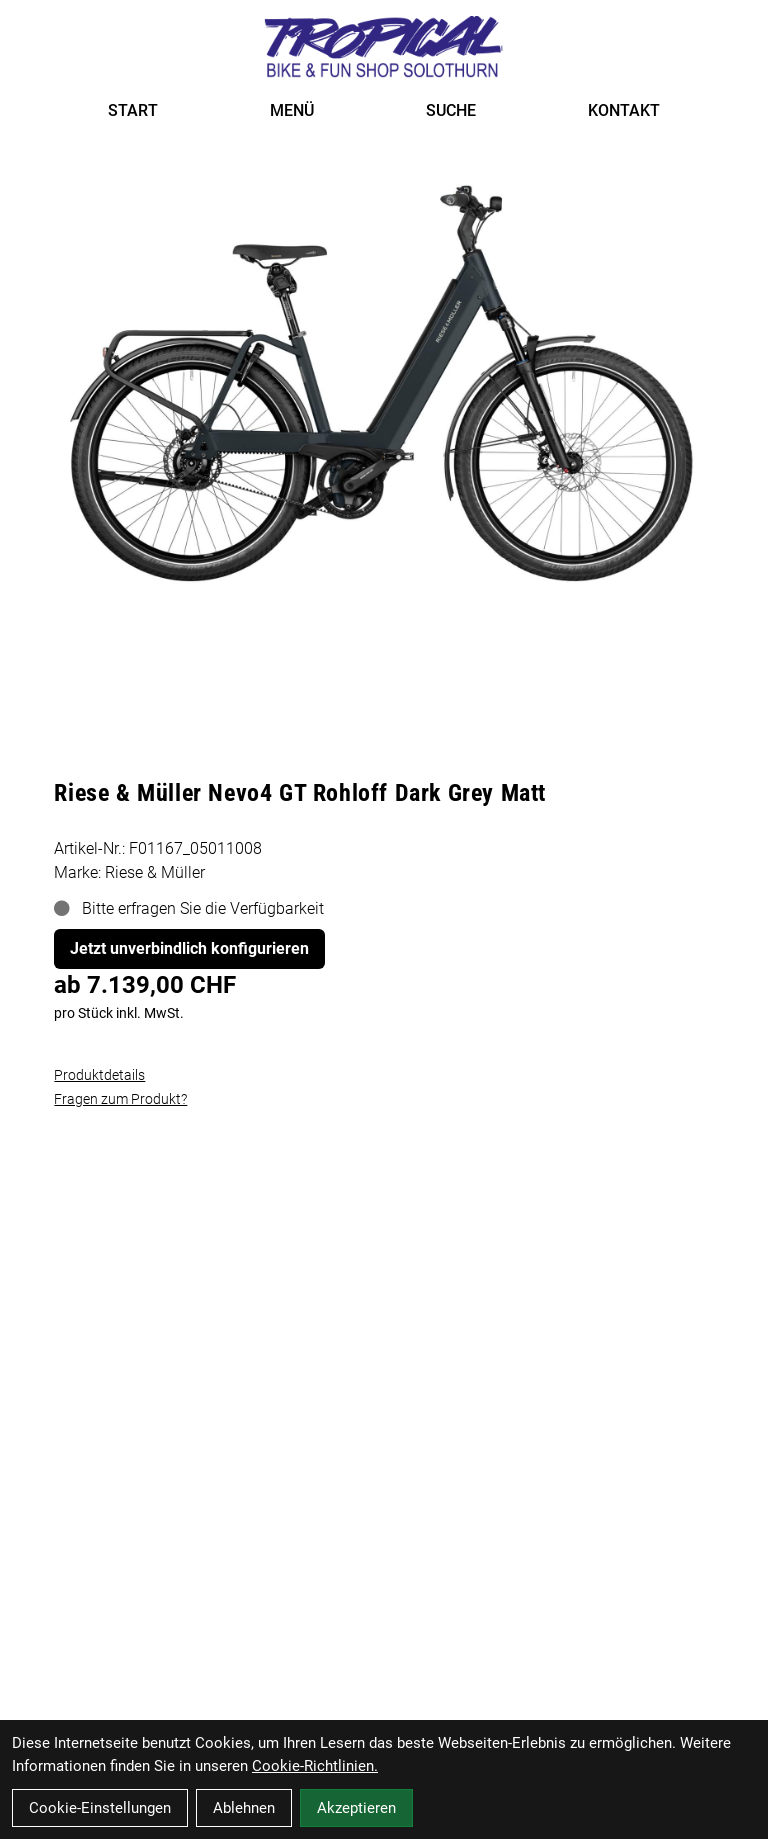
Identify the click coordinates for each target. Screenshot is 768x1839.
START (133, 110)
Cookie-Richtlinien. (315, 1766)
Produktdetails (99, 1075)
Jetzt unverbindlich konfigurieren (189, 948)
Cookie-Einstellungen (100, 1808)
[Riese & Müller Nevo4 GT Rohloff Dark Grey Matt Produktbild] (383, 380)
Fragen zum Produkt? (120, 1099)
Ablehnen (244, 1808)
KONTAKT (624, 110)
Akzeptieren (356, 1808)
